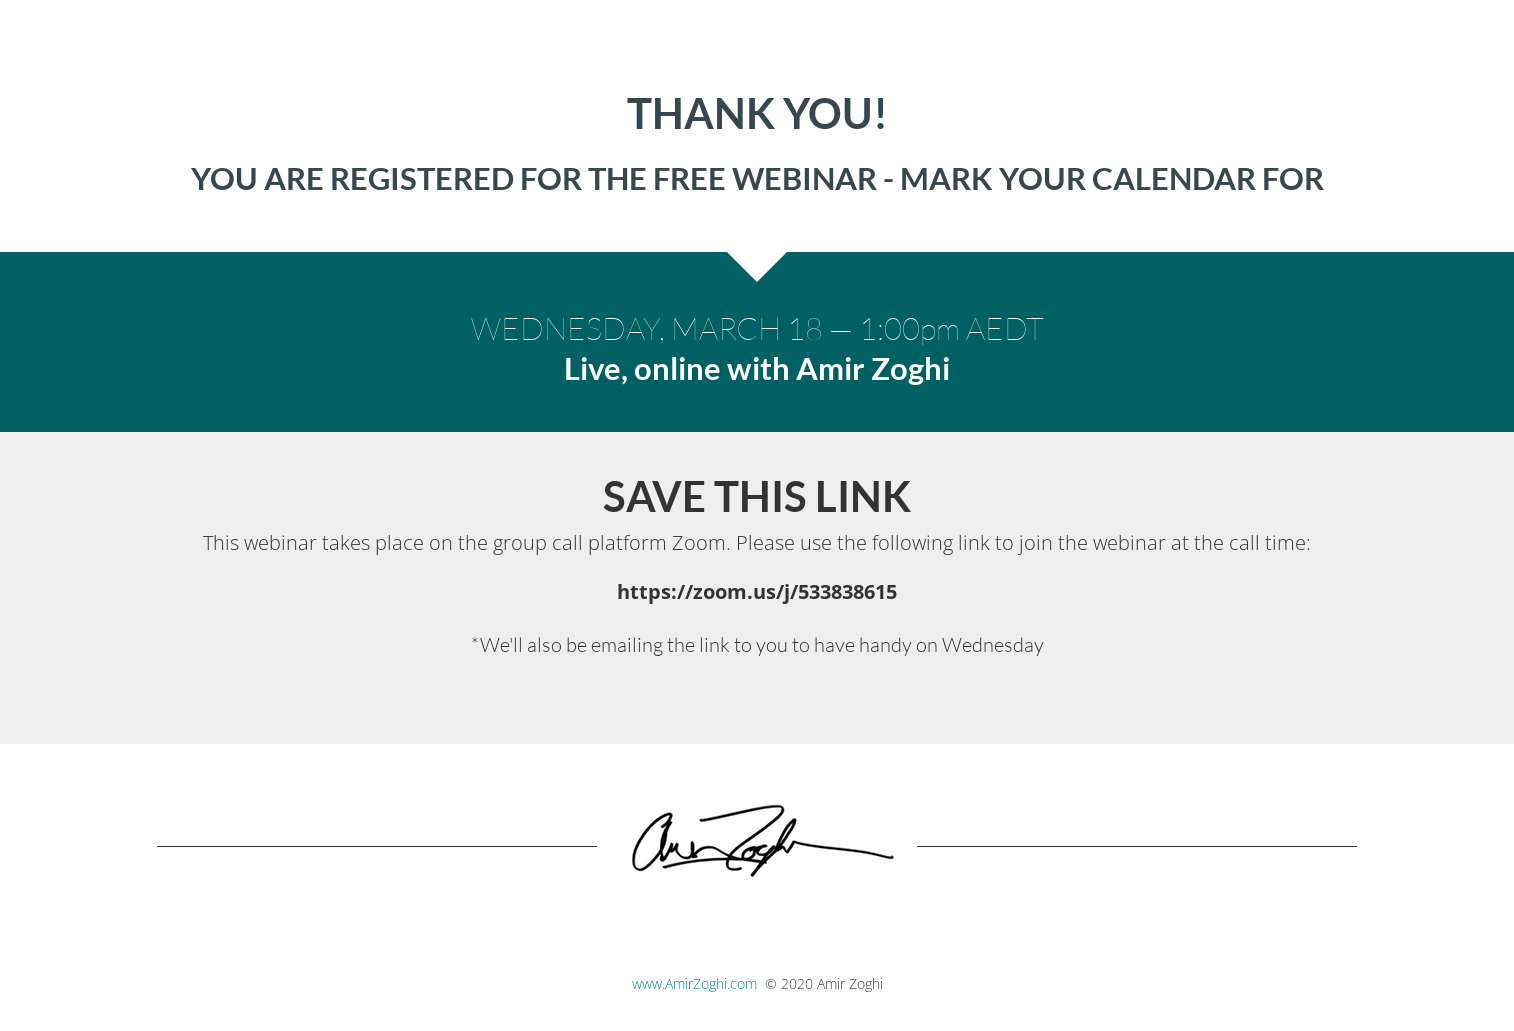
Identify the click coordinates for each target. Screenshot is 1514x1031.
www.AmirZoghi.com (694, 983)
